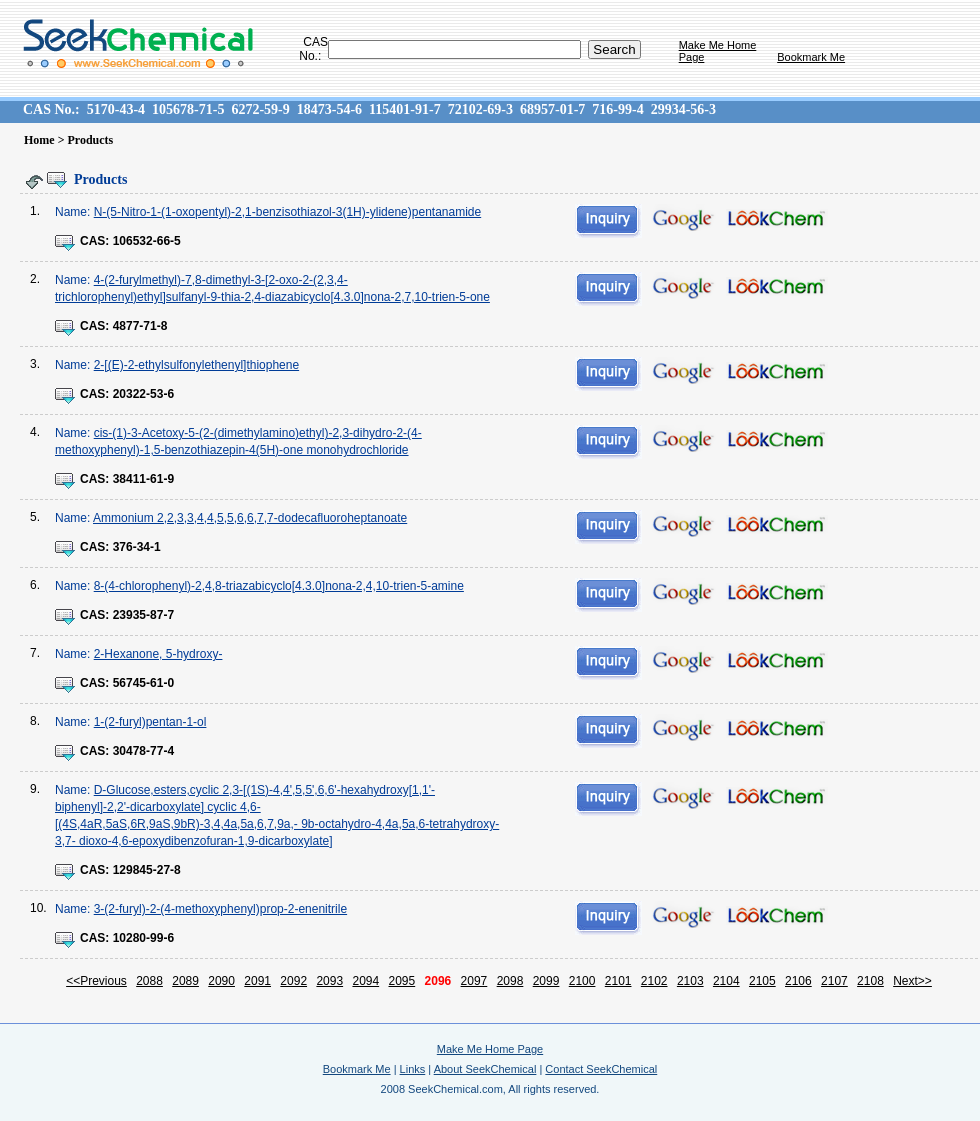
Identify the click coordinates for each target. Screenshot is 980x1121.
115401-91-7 (405, 109)
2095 (402, 981)
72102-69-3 (480, 109)
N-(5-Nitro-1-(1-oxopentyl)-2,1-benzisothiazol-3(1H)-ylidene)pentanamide (288, 212)
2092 (293, 981)
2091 (257, 981)
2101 (618, 981)
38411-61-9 (143, 479)
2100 (582, 981)
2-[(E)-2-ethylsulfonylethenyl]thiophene (196, 365)
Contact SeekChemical (601, 1069)
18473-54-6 (329, 109)
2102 (654, 981)
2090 (221, 981)
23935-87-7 (143, 615)
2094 (365, 981)
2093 (329, 981)
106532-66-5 (147, 241)
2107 (834, 981)
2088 (149, 981)
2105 (762, 981)
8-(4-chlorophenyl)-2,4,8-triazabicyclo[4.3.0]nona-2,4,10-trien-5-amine (279, 586)
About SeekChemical (485, 1069)
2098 (510, 981)
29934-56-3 (683, 109)
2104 (726, 981)
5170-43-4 (116, 109)
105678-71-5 (188, 109)
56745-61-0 (143, 683)
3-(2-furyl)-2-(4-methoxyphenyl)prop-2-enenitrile (220, 909)
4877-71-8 (140, 326)
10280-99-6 (143, 938)
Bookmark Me (811, 57)
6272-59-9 (260, 109)
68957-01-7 (552, 109)
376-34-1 (137, 547)
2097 (474, 981)
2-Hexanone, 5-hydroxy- (158, 654)
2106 (798, 981)
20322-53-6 (143, 394)
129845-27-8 (147, 870)
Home (39, 140)
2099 (546, 981)
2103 (690, 981)
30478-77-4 (143, 751)
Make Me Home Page (490, 1049)
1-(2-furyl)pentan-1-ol (150, 722)
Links (413, 1069)
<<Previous (96, 981)
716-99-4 (617, 109)
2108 (870, 981)
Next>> (912, 981)
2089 (185, 981)
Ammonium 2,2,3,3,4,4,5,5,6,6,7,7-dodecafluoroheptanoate (250, 518)
